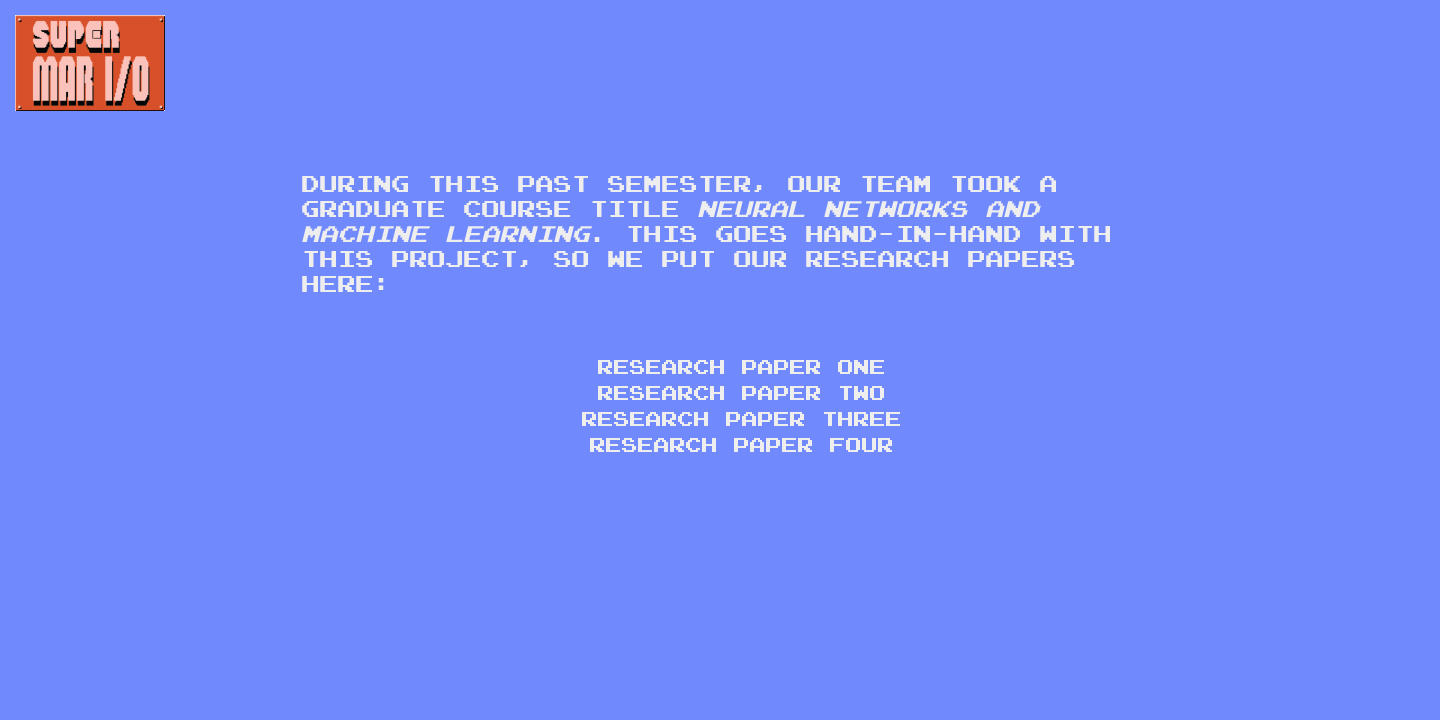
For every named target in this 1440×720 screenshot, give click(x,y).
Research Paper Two (740, 392)
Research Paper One (740, 366)
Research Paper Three (740, 418)
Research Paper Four (740, 444)
